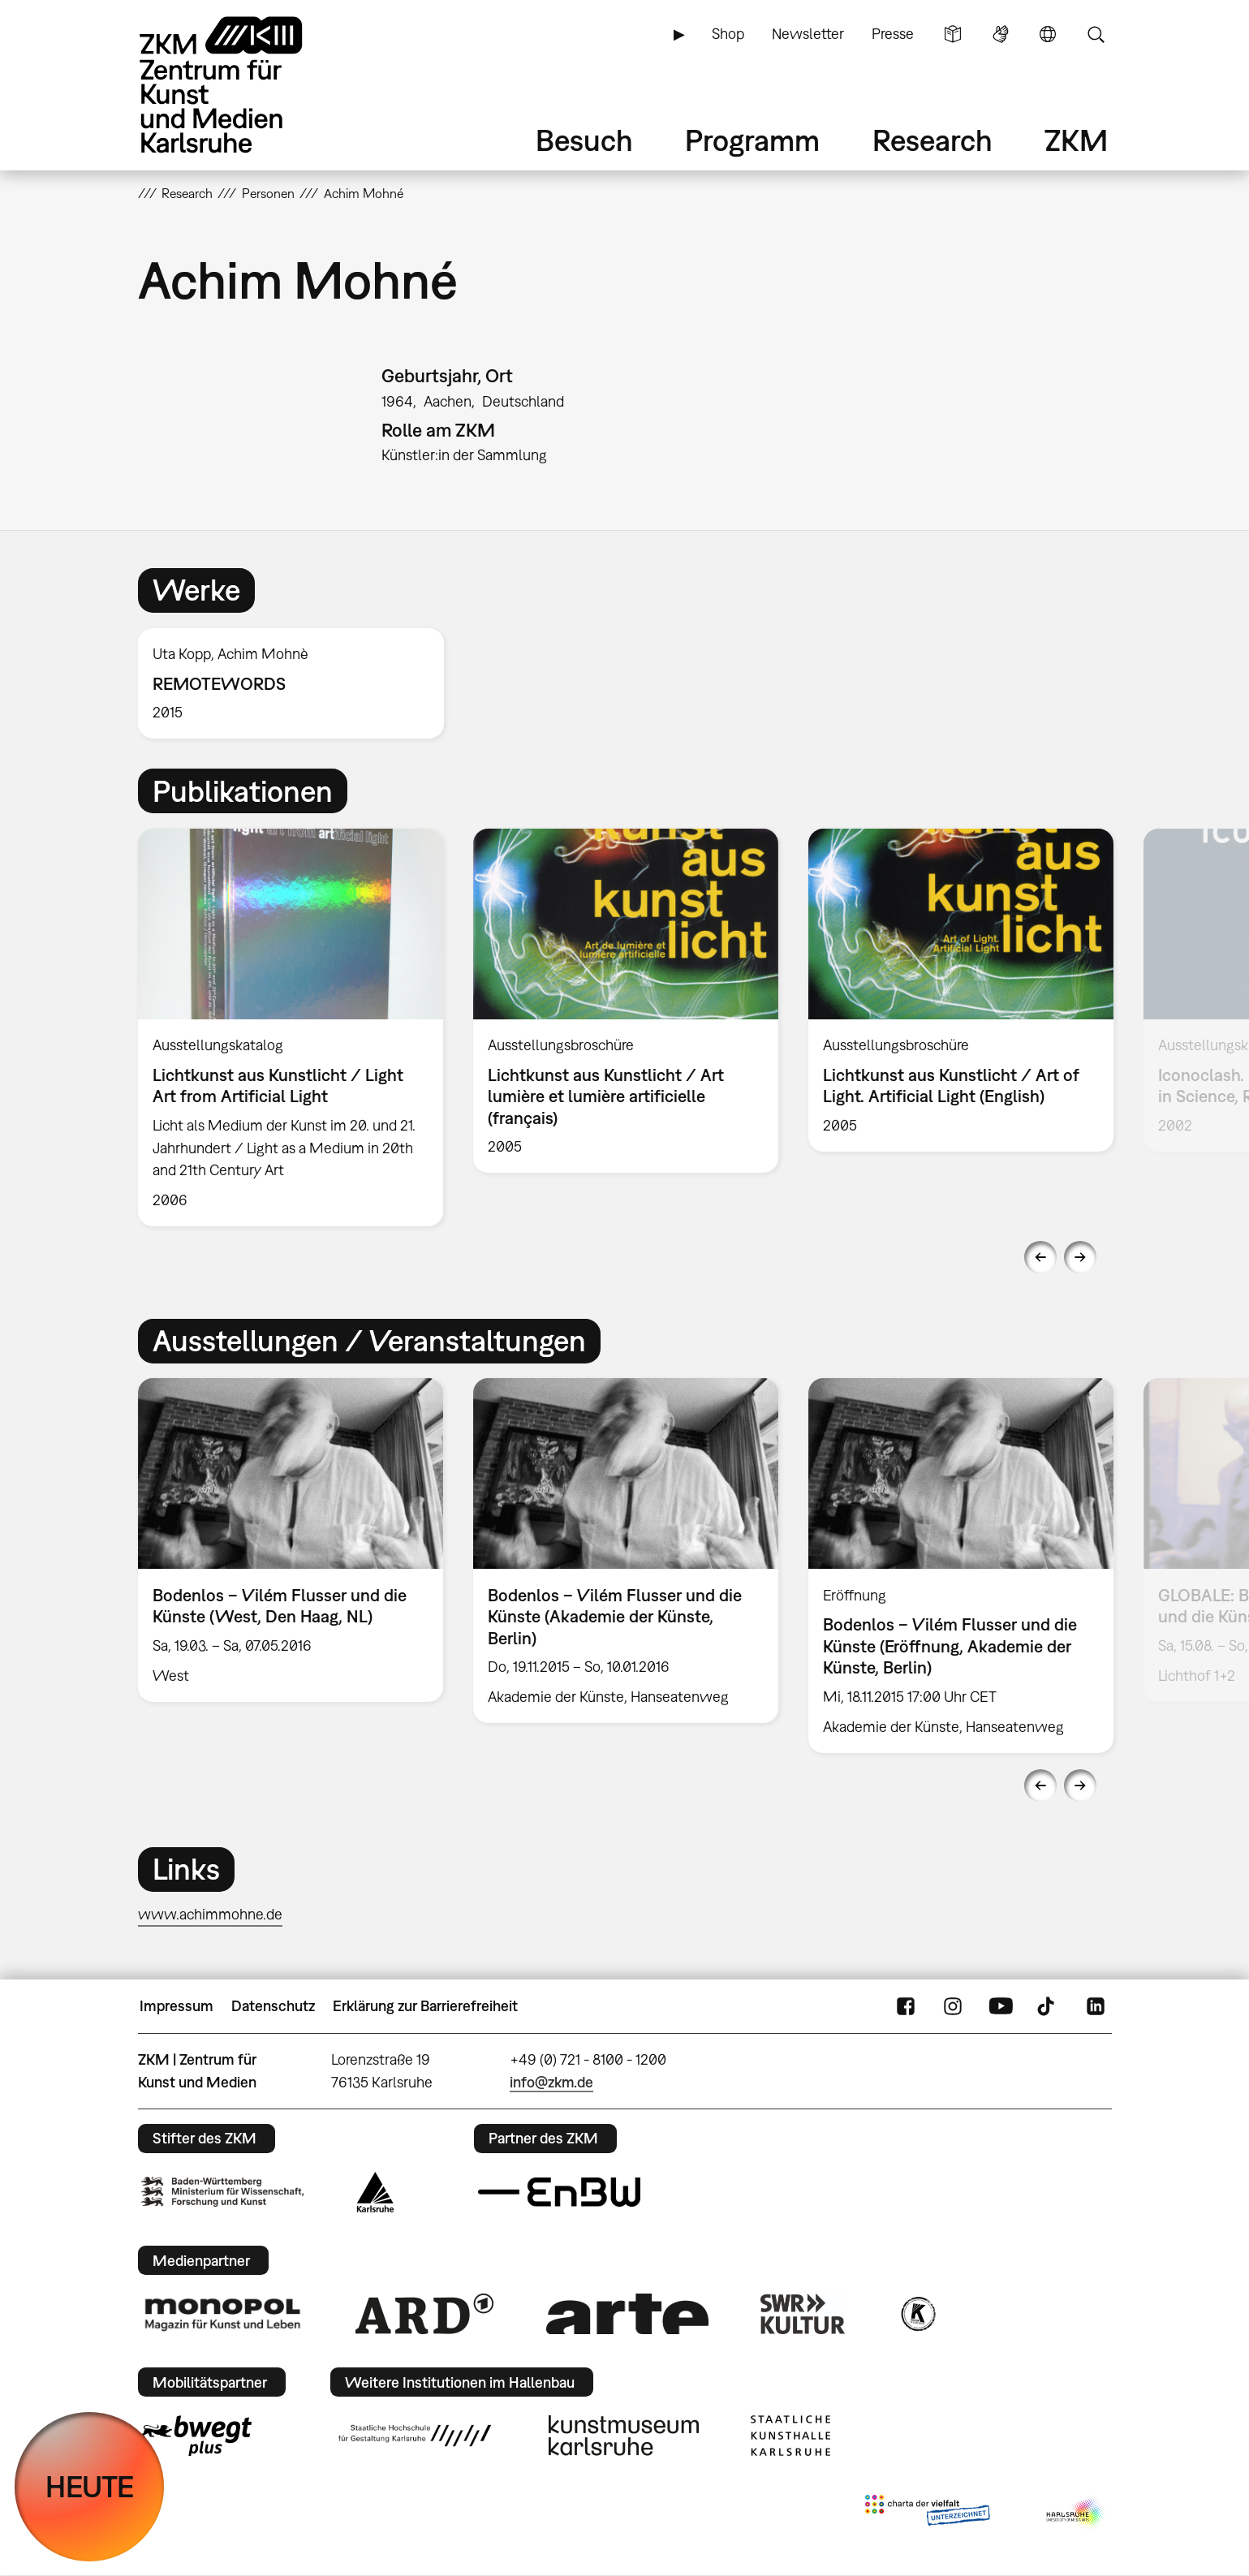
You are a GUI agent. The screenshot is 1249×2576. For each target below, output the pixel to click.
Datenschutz (273, 2005)
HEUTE (89, 2486)
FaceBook (905, 2006)
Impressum (176, 2005)
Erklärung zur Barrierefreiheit (425, 2005)
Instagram (953, 2006)
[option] (298, 683)
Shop (728, 33)
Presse (893, 33)
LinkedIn (1095, 2006)
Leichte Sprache (953, 34)
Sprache (1048, 34)
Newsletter (808, 33)
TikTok (1048, 2006)
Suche (1095, 34)
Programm (752, 140)
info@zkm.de (551, 2082)
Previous (1040, 1257)
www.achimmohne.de (210, 1914)
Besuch (584, 140)
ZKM (1076, 140)
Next (1080, 1257)
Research (932, 140)
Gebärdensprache (1000, 34)
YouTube (1000, 2006)
